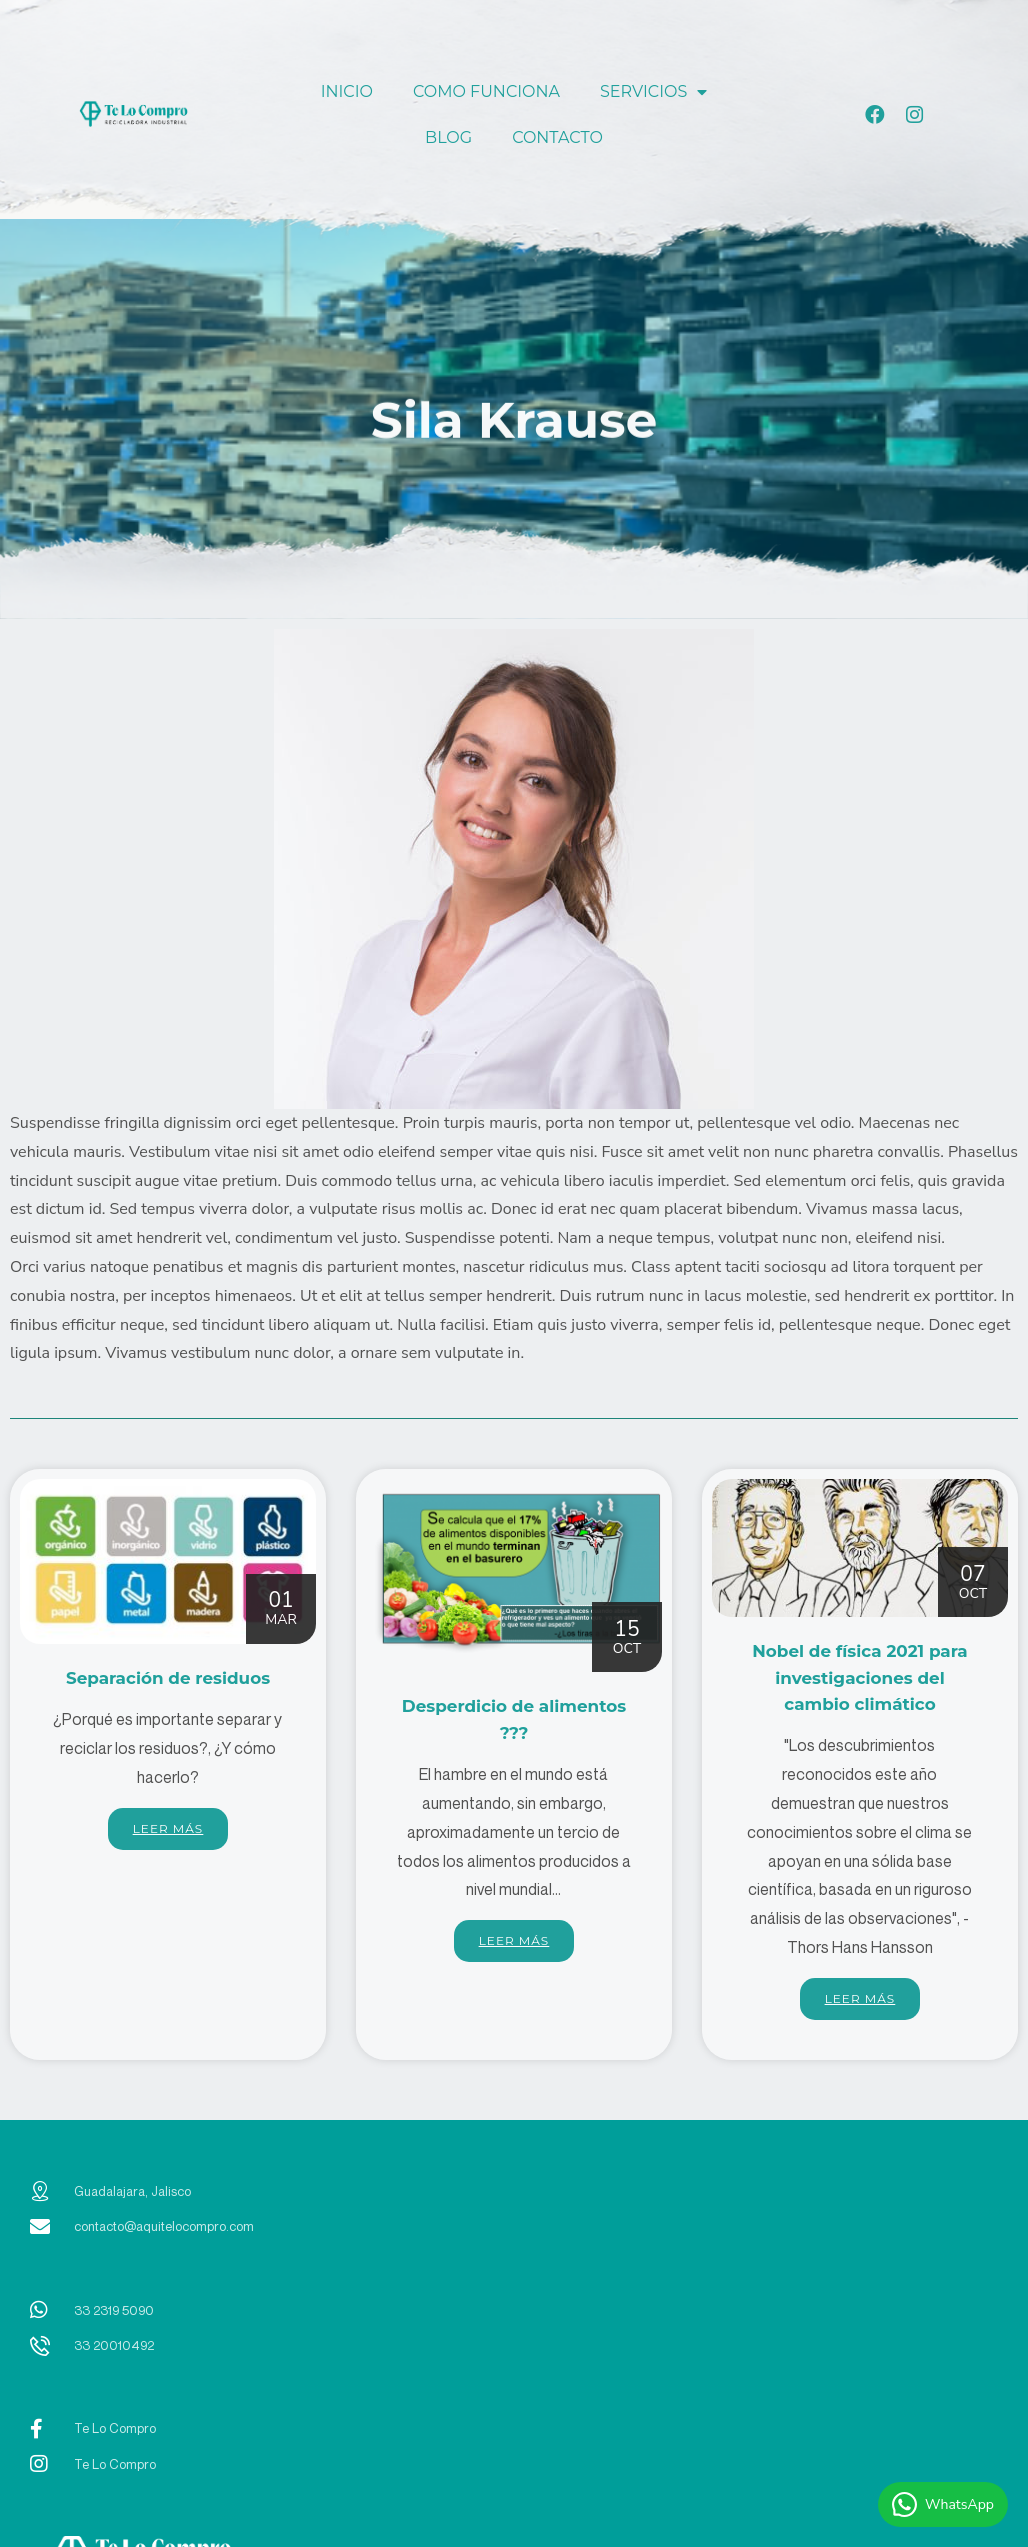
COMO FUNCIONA (486, 91)
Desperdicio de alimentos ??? (513, 1717)
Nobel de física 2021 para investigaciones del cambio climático (859, 1689)
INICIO (347, 91)
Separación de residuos (167, 1689)
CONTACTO (557, 137)
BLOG (448, 137)
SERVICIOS (653, 92)
